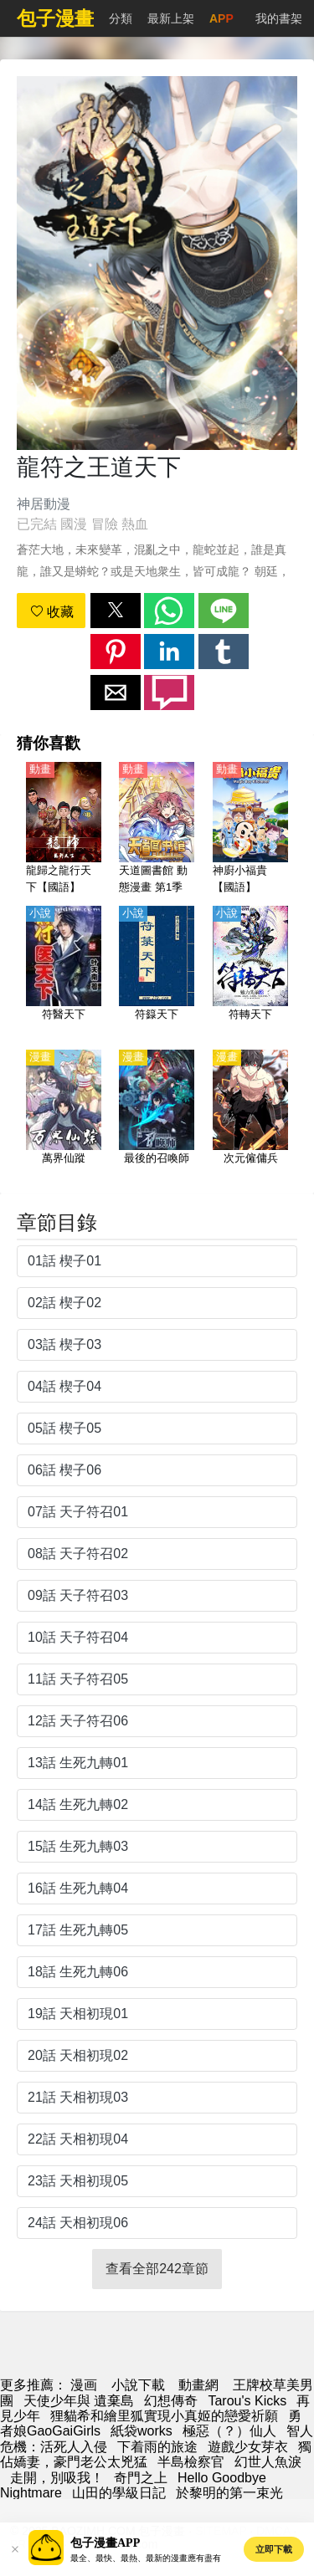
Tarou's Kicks (247, 2401)
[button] (115, 610)
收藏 (52, 612)
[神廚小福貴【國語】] (250, 829)
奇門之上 (140, 2478)
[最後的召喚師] (156, 1116)
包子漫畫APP (105, 2543)
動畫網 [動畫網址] (198, 2385)
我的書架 (278, 18)
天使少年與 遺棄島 (78, 2401)
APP (221, 18)
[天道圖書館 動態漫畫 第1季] (156, 829)
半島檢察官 (190, 2462)
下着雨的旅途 (157, 2447)
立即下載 (273, 2549)
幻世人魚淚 (267, 2462)
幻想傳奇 (171, 2401)
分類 (120, 18)
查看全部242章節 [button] (157, 2269)
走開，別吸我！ (57, 2478)
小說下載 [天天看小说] (138, 2385)
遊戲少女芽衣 (248, 2447)
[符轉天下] (250, 973)
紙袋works (141, 2431)
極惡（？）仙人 (229, 2431)
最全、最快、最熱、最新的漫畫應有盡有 (145, 2558)
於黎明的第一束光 (229, 2493)
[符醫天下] (63, 973)
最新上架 (170, 18)
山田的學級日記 (119, 2493)
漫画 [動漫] (83, 2385)
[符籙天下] (156, 973)
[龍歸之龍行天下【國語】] (63, 829)
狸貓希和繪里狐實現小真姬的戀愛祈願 (164, 2416)
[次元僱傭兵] (250, 1116)
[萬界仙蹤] (63, 1116)
